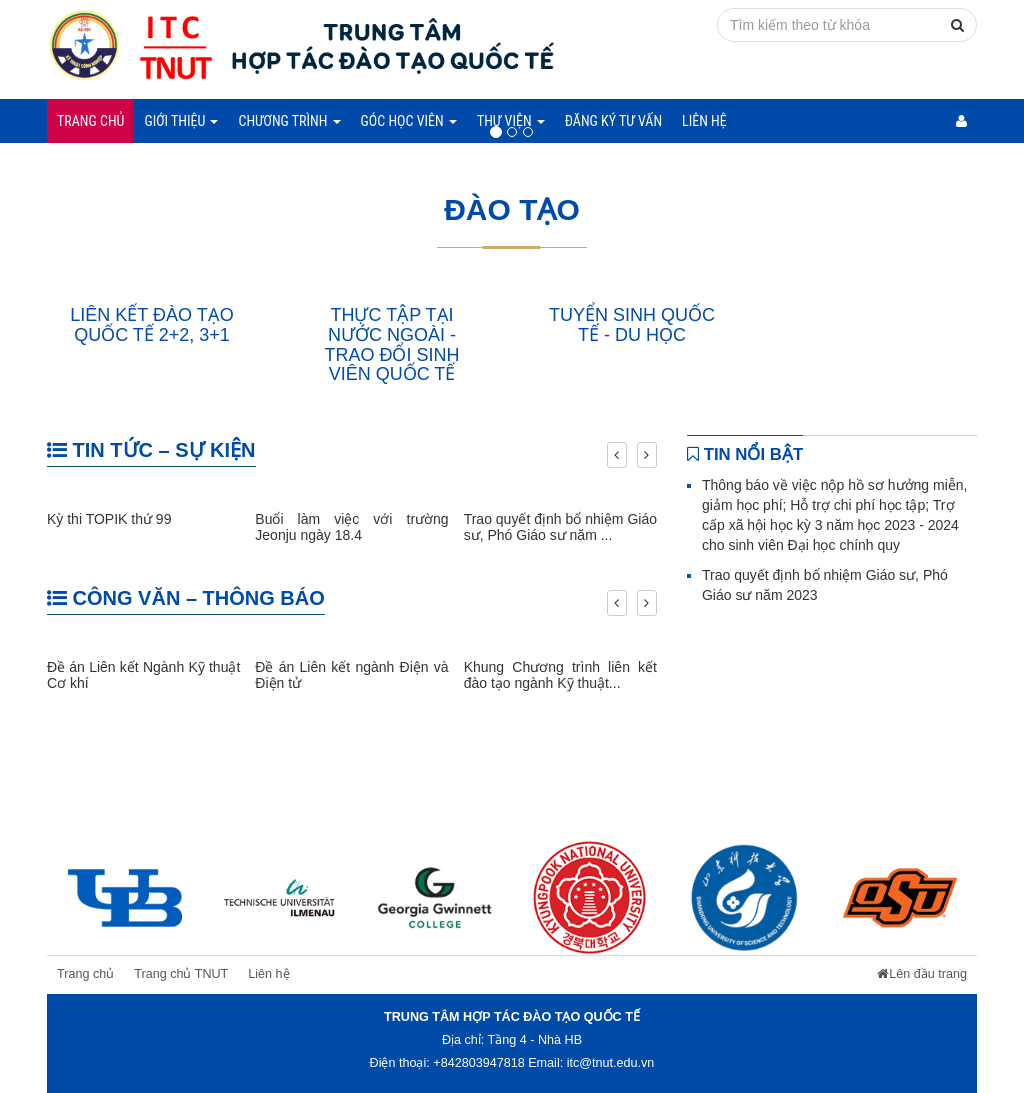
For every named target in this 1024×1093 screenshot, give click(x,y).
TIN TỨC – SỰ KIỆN (151, 450)
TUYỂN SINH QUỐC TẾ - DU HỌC (632, 325)
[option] (124, 897)
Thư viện (511, 121)
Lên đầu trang (922, 974)
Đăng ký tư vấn (613, 121)
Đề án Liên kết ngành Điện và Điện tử (351, 674)
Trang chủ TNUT (181, 974)
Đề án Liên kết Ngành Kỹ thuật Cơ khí (143, 674)
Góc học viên (409, 121)
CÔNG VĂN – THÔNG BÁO (186, 598)
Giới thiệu (181, 121)
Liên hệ (704, 121)
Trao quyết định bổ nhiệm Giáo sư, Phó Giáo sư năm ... (560, 526)
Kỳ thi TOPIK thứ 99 (109, 519)
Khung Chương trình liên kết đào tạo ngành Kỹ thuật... (560, 674)
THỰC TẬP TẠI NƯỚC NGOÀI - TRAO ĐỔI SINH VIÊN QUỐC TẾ (391, 344)
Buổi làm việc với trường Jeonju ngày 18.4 (351, 526)
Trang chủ (90, 121)
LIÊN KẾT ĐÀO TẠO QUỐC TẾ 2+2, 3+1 (151, 325)
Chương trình (289, 121)
